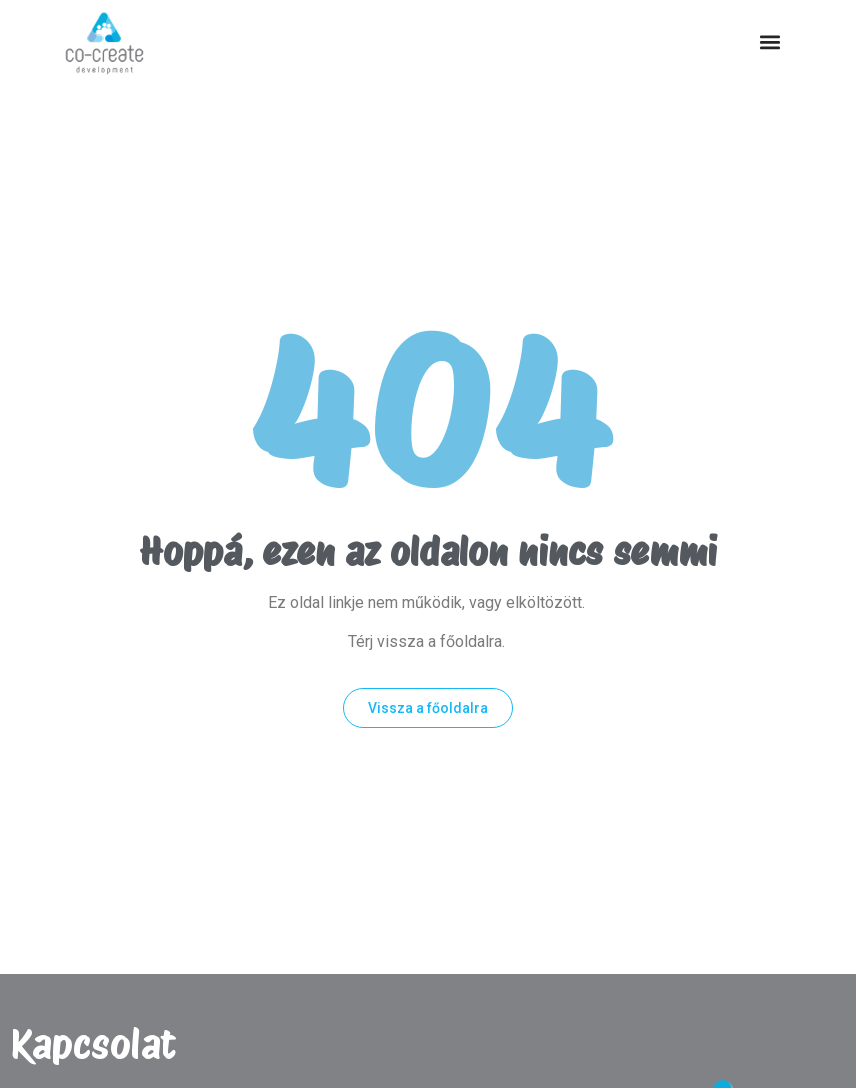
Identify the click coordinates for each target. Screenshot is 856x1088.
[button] (769, 42)
